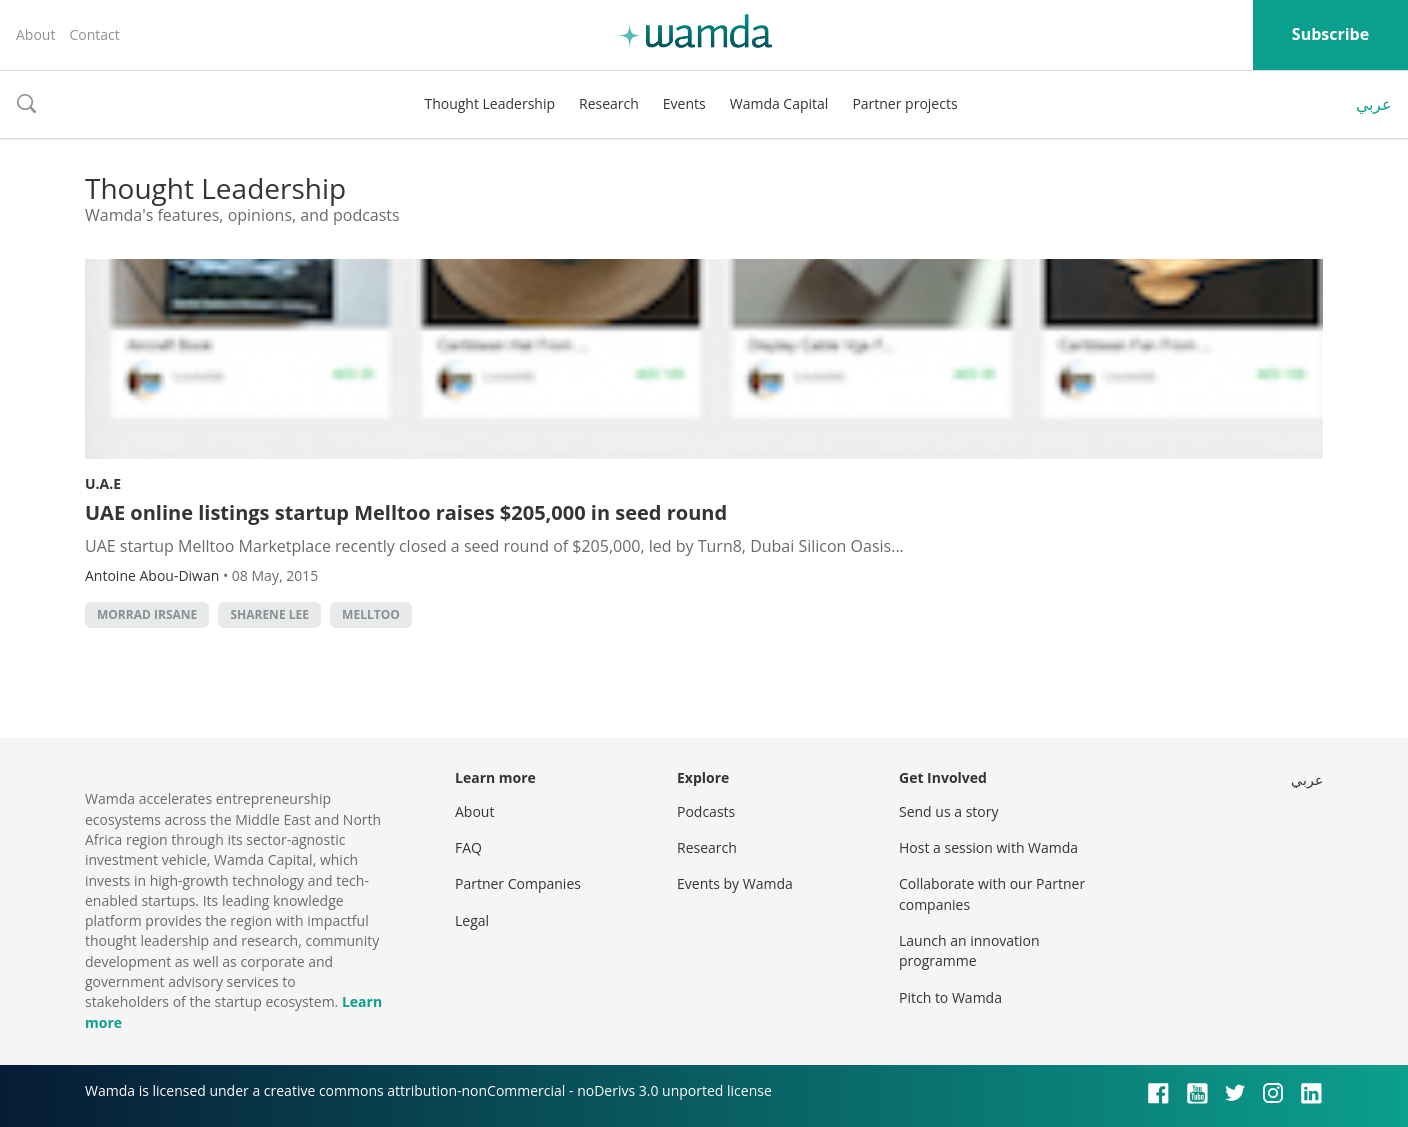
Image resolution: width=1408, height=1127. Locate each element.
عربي (1374, 104)
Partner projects (904, 103)
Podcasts (706, 811)
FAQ (468, 847)
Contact (94, 34)
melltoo (371, 614)
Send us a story (948, 811)
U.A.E (103, 483)
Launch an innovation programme (969, 950)
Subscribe (1330, 34)
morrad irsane (147, 614)
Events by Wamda (735, 883)
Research (609, 103)
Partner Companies (518, 883)
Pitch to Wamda (950, 997)
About (35, 34)
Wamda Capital (779, 103)
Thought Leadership (489, 103)
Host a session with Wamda (988, 847)
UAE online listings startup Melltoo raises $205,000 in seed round (406, 512)
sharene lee (269, 614)
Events (684, 103)
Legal (472, 920)
